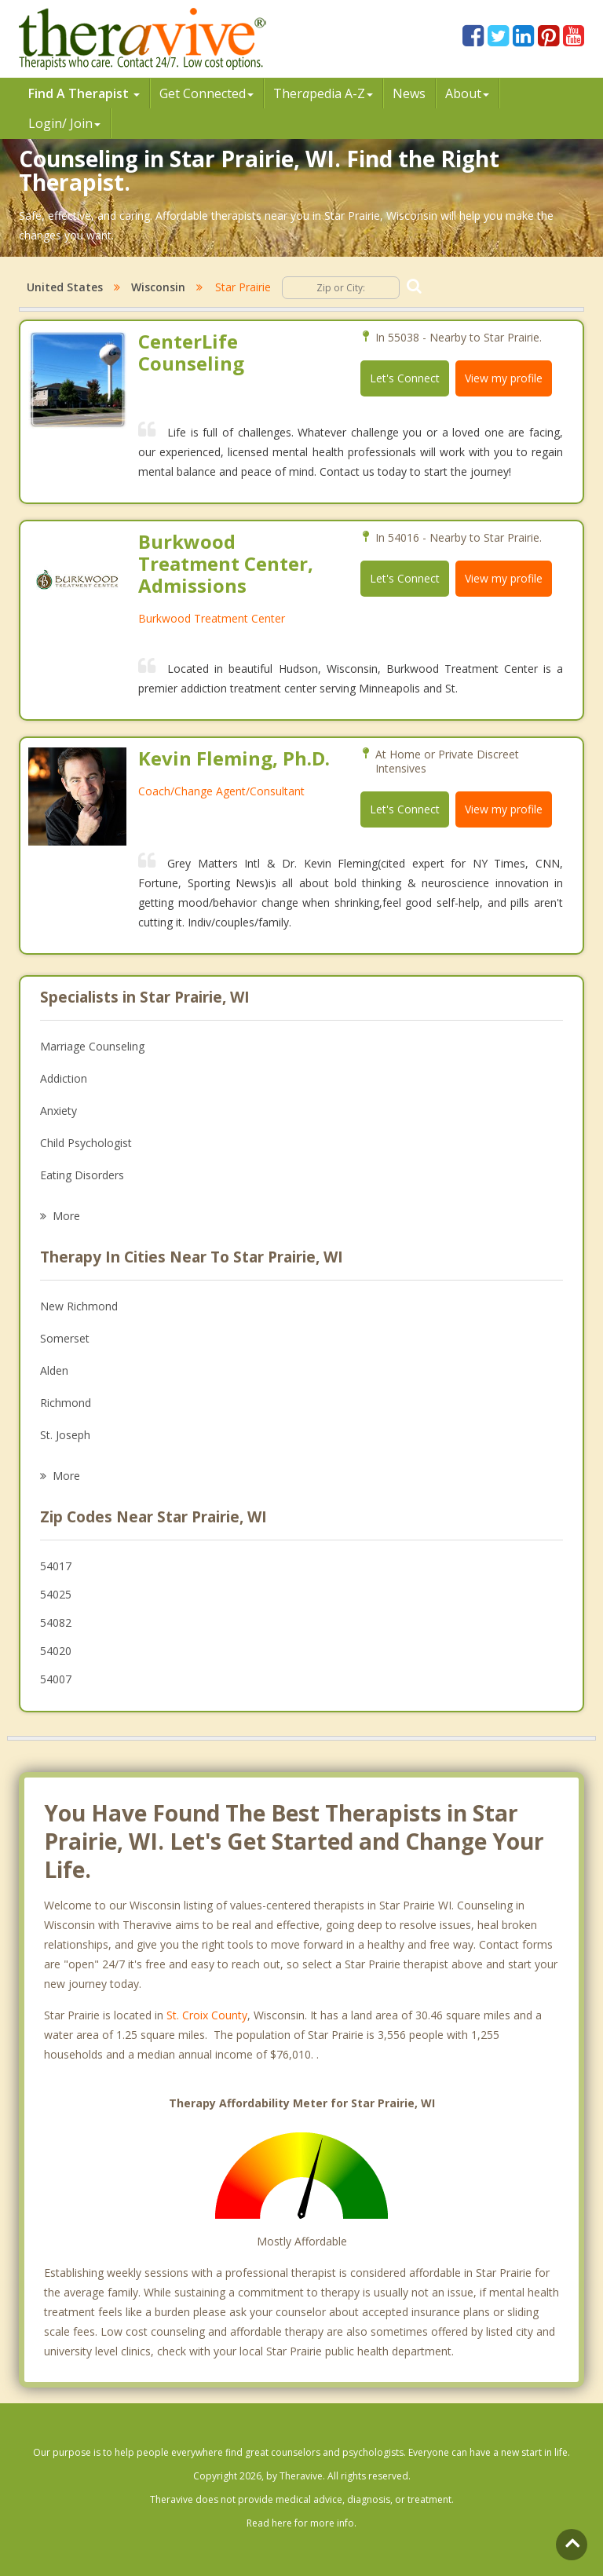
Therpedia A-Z (323, 93)
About (467, 93)
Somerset (65, 1338)
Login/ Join (64, 123)
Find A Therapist (84, 93)
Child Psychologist (86, 1142)
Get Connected (206, 93)
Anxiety (58, 1110)
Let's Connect (405, 378)
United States (65, 287)
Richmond (65, 1402)
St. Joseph (65, 1434)
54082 (55, 1622)
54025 (55, 1594)
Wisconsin (158, 287)
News (409, 93)
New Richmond (79, 1306)
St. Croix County (206, 2015)
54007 (55, 1679)
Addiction (63, 1078)
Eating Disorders (82, 1174)
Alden (54, 1370)
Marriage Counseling (92, 1046)
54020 (55, 1650)
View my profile (504, 378)
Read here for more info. (301, 2523)
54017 (55, 1565)
